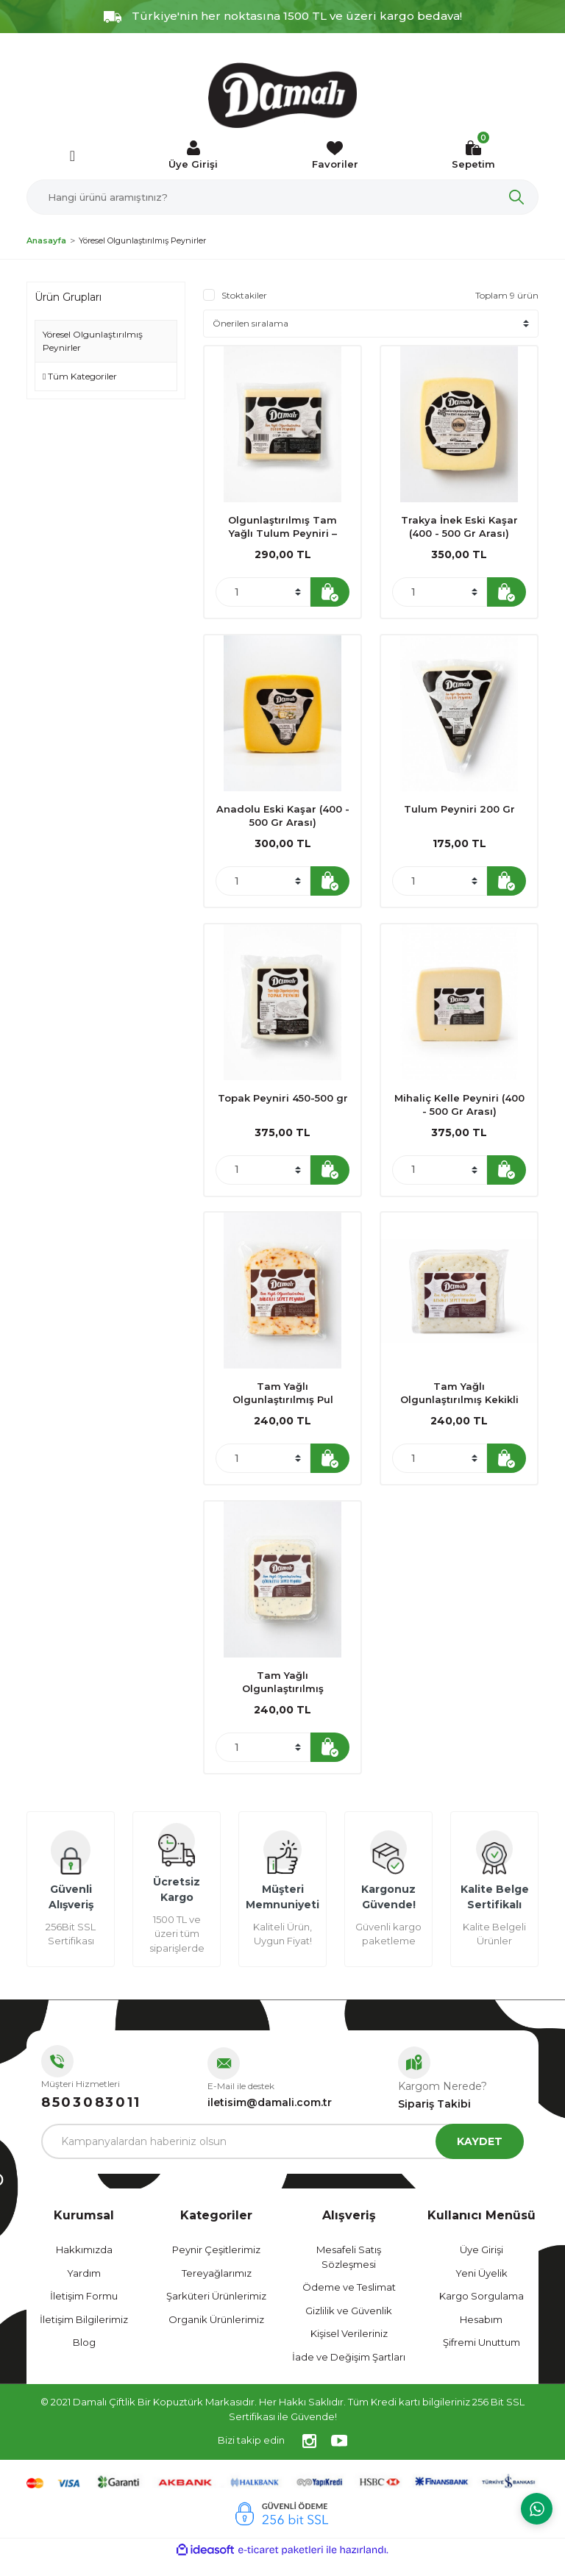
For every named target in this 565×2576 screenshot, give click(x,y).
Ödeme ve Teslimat (349, 2303)
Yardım (84, 2288)
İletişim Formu (84, 2312)
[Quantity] (263, 592)
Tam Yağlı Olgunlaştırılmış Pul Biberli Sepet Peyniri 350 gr (282, 1403)
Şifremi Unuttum (481, 2358)
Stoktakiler (244, 295)
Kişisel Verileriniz (349, 2349)
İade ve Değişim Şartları (348, 2372)
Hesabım (481, 2335)
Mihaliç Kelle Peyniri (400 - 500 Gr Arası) (459, 1110)
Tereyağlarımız (217, 2288)
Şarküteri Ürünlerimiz (216, 2312)
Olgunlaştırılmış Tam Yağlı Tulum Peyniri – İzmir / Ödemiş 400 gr (283, 527)
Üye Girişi (481, 2266)
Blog (84, 2358)
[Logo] (282, 96)
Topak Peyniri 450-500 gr (283, 1104)
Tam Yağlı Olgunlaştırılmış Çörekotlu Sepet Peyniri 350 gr (282, 1695)
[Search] (282, 197)
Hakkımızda (84, 2266)
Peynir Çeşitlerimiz (216, 2266)
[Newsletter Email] (282, 2157)
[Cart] (473, 155)
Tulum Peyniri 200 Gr (459, 812)
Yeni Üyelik (481, 2288)
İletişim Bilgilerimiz (84, 2335)
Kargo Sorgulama (481, 2312)
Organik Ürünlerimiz (216, 2335)
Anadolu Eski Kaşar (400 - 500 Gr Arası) (282, 818)
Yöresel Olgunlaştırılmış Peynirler (142, 240)
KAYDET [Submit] (479, 2156)
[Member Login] (193, 156)
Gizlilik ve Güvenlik (348, 2326)
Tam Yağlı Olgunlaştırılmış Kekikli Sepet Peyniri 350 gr (459, 1403)
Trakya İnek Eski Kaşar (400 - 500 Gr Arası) (459, 526)
